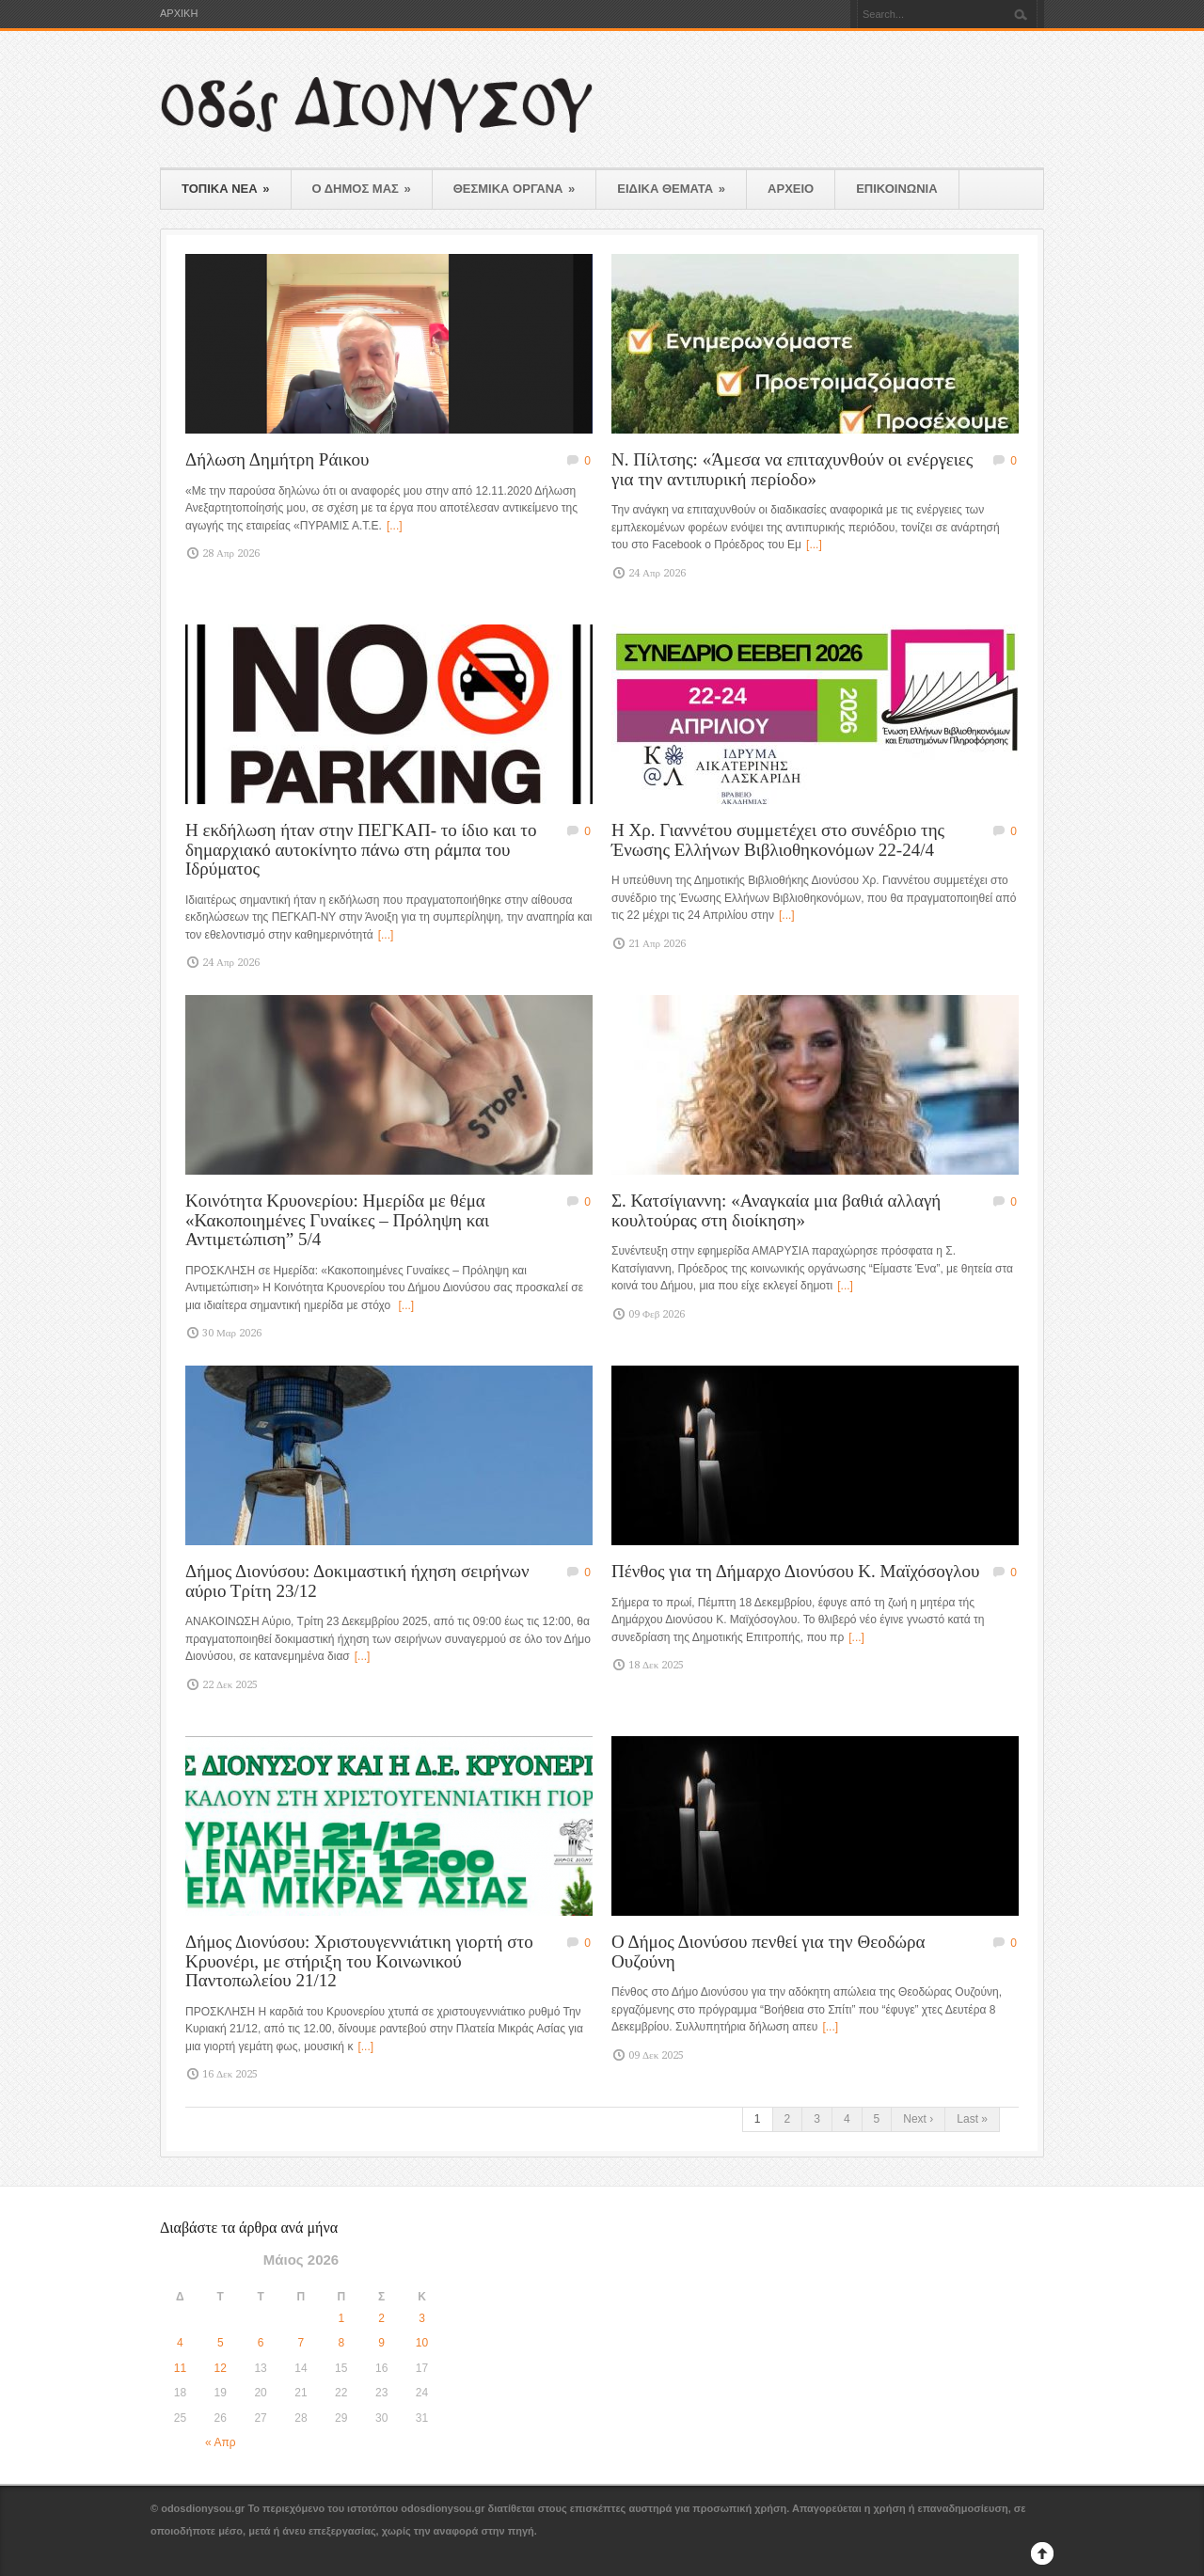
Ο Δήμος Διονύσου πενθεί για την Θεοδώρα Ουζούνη (768, 1951)
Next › (918, 2119)
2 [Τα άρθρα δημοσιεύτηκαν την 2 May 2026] (381, 2318)
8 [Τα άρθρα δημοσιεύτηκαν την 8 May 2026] (341, 2342)
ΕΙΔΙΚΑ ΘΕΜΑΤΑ (671, 189)
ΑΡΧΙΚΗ (179, 13)
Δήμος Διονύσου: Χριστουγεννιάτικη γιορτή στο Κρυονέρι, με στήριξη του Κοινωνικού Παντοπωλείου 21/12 (359, 1961)
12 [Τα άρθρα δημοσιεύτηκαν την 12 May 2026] (220, 2368)
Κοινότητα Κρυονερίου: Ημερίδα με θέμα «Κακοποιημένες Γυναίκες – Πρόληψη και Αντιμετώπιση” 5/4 (337, 1220)
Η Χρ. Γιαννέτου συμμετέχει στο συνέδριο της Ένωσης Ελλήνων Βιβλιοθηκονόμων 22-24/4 (777, 840)
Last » (972, 2119)
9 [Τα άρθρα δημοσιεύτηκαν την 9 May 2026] (381, 2342)
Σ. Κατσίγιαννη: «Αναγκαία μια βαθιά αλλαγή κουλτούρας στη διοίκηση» (776, 1210)
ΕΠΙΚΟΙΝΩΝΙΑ (896, 189)
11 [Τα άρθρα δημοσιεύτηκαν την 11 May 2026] (180, 2368)
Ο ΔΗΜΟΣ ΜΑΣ (361, 189)
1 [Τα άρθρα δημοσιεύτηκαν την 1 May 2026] (341, 2318)
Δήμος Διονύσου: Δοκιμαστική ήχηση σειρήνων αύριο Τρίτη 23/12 (357, 1581)
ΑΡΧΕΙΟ (791, 189)
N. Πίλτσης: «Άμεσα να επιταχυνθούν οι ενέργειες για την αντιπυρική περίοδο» (792, 469)
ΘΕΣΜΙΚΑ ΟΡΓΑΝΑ (514, 189)
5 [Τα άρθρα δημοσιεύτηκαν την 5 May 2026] (220, 2342)
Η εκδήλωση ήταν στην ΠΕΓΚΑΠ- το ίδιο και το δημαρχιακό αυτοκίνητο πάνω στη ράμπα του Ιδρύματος (360, 849)
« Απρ (220, 2442)
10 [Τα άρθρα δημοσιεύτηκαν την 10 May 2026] (422, 2342)
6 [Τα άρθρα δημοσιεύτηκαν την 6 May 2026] (261, 2342)
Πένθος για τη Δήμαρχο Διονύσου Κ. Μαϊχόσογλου (795, 1571)
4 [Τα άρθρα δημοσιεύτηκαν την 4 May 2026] (180, 2342)
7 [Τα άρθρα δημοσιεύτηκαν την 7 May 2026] (301, 2342)
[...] (395, 525)
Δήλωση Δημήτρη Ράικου (277, 459)
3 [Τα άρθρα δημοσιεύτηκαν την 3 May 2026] (422, 2318)
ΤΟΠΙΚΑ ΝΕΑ (226, 189)
